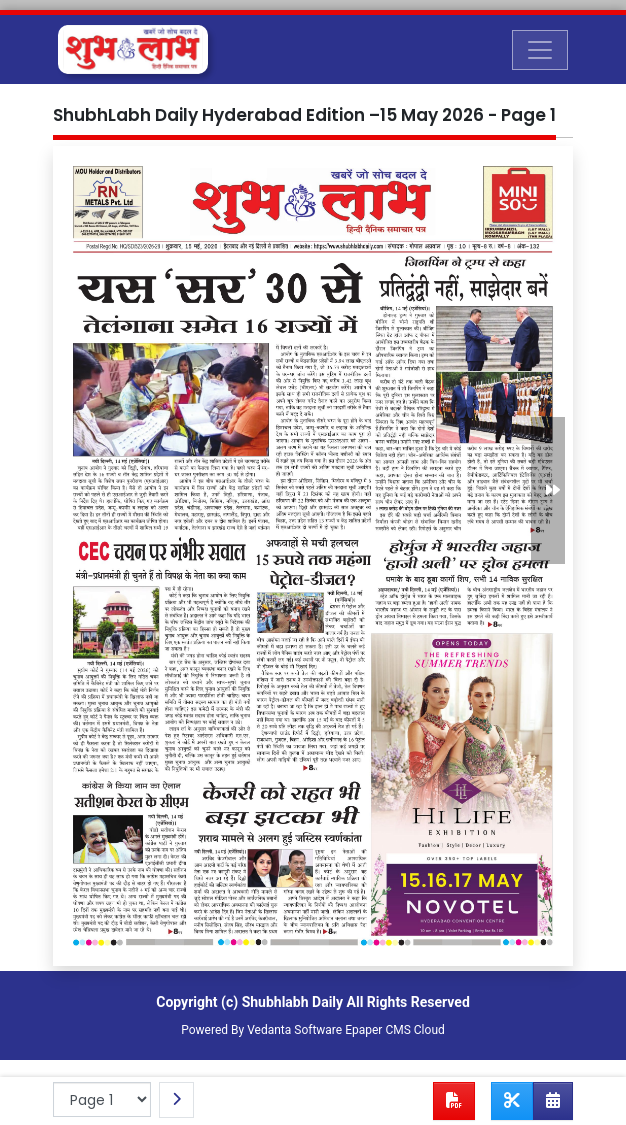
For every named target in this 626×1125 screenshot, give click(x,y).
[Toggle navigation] (540, 50)
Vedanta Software (294, 1030)
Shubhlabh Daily (292, 1002)
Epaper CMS (378, 1030)
